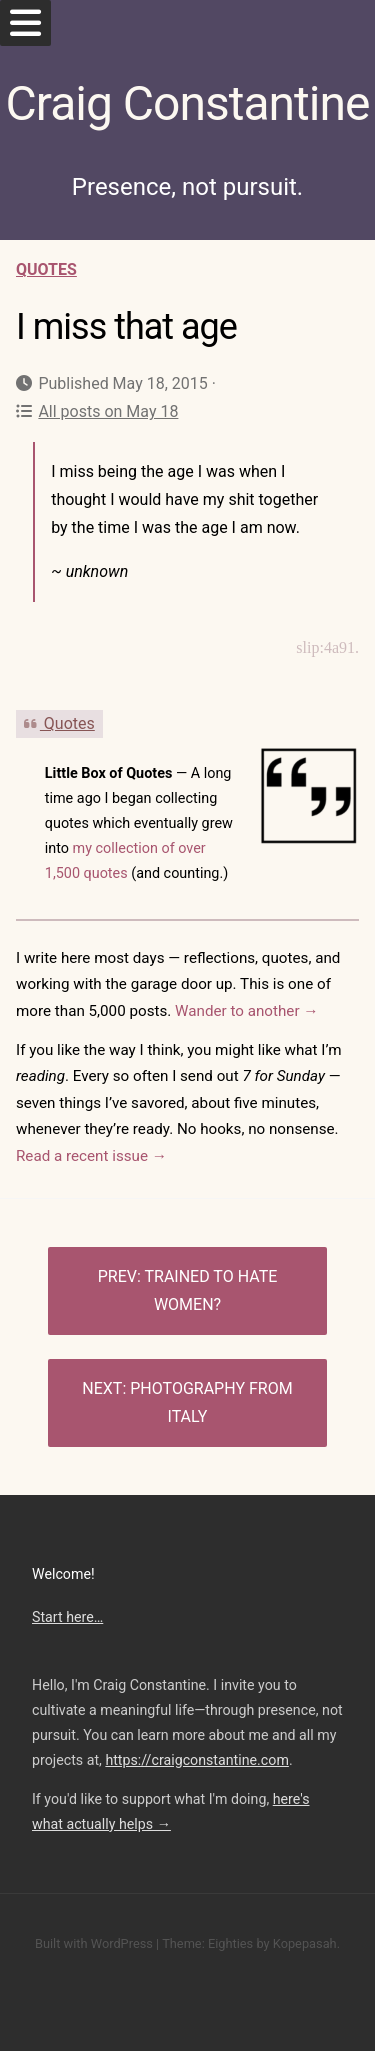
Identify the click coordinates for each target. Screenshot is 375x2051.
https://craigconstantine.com (197, 1760)
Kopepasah (305, 1943)
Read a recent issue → (91, 1156)
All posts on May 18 (97, 411)
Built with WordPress (94, 1943)
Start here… (67, 1617)
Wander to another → (246, 1011)
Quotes (46, 269)
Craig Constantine (188, 103)
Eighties (230, 1943)
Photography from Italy (211, 1402)
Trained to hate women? (210, 1290)
